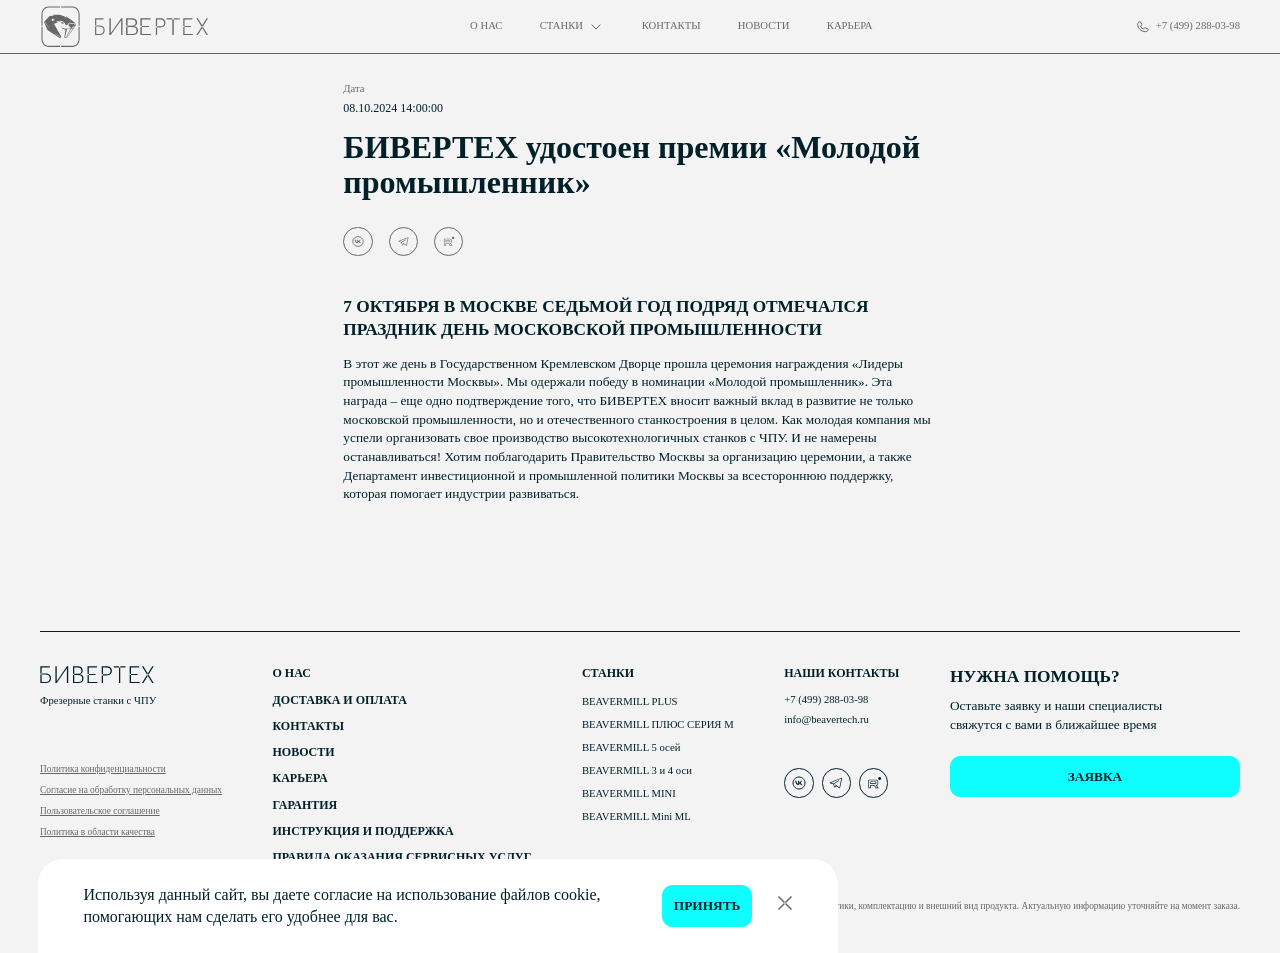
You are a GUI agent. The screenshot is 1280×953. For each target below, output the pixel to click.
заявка (1095, 776)
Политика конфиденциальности (103, 769)
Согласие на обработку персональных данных (131, 790)
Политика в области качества (97, 832)
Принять (707, 905)
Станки (608, 673)
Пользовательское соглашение (100, 811)
